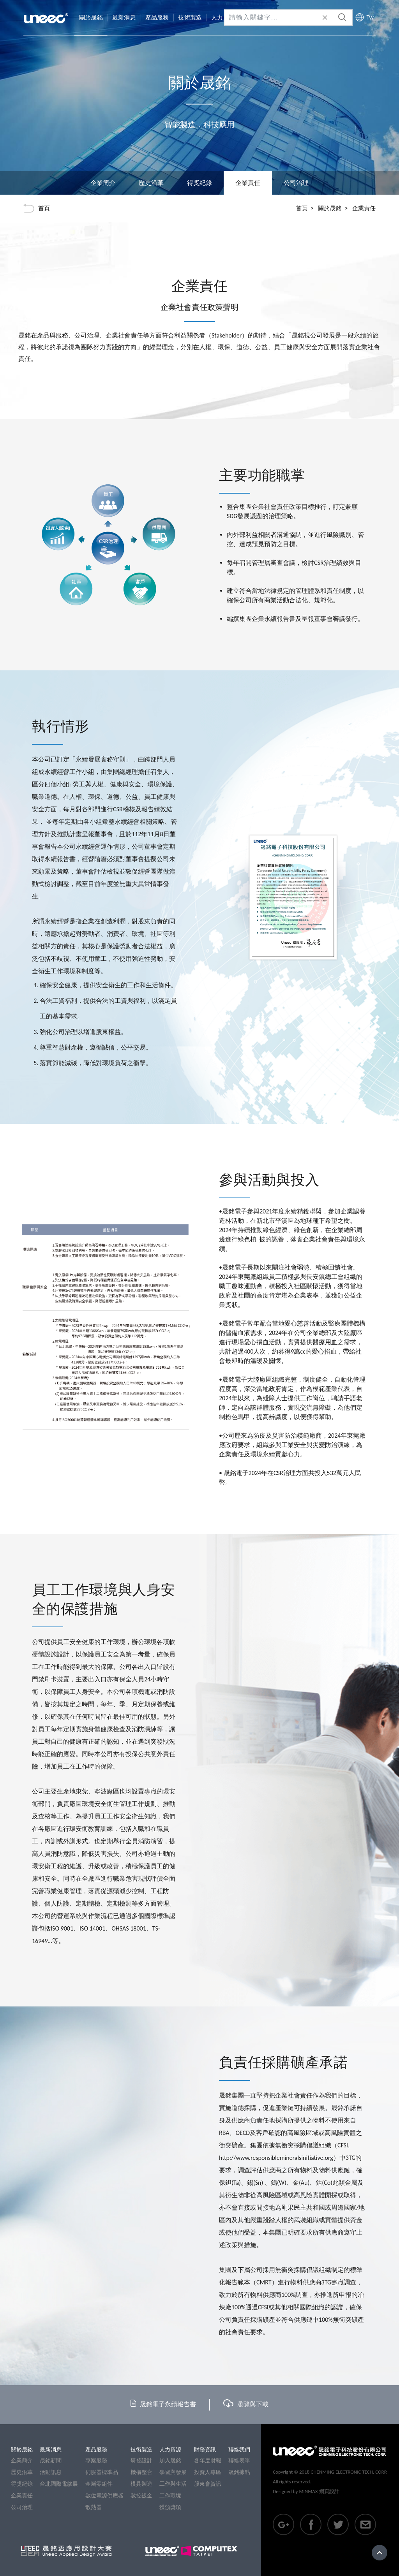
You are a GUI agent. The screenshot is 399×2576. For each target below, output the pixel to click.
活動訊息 (51, 2472)
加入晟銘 (170, 2460)
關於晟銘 (329, 208)
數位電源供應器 (104, 2495)
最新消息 (51, 2449)
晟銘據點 (239, 2472)
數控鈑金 (141, 2495)
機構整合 (141, 2472)
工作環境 (170, 2495)
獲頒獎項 (170, 2507)
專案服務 (96, 2460)
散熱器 (93, 2507)
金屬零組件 (99, 2484)
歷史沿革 (151, 182)
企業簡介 (102, 182)
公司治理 (296, 182)
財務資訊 (205, 2449)
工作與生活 (173, 2484)
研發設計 (141, 2460)
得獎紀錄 (199, 182)
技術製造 (141, 2449)
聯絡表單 (239, 2460)
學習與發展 (173, 2472)
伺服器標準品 (101, 2472)
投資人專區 (207, 2472)
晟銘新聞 (51, 2460)
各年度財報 (207, 2460)
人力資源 (170, 2449)
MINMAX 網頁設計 (319, 2491)
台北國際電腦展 (59, 2484)
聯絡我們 (239, 2449)
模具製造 (141, 2484)
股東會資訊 (207, 2484)
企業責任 (22, 2495)
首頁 (301, 208)
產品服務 (96, 2449)
